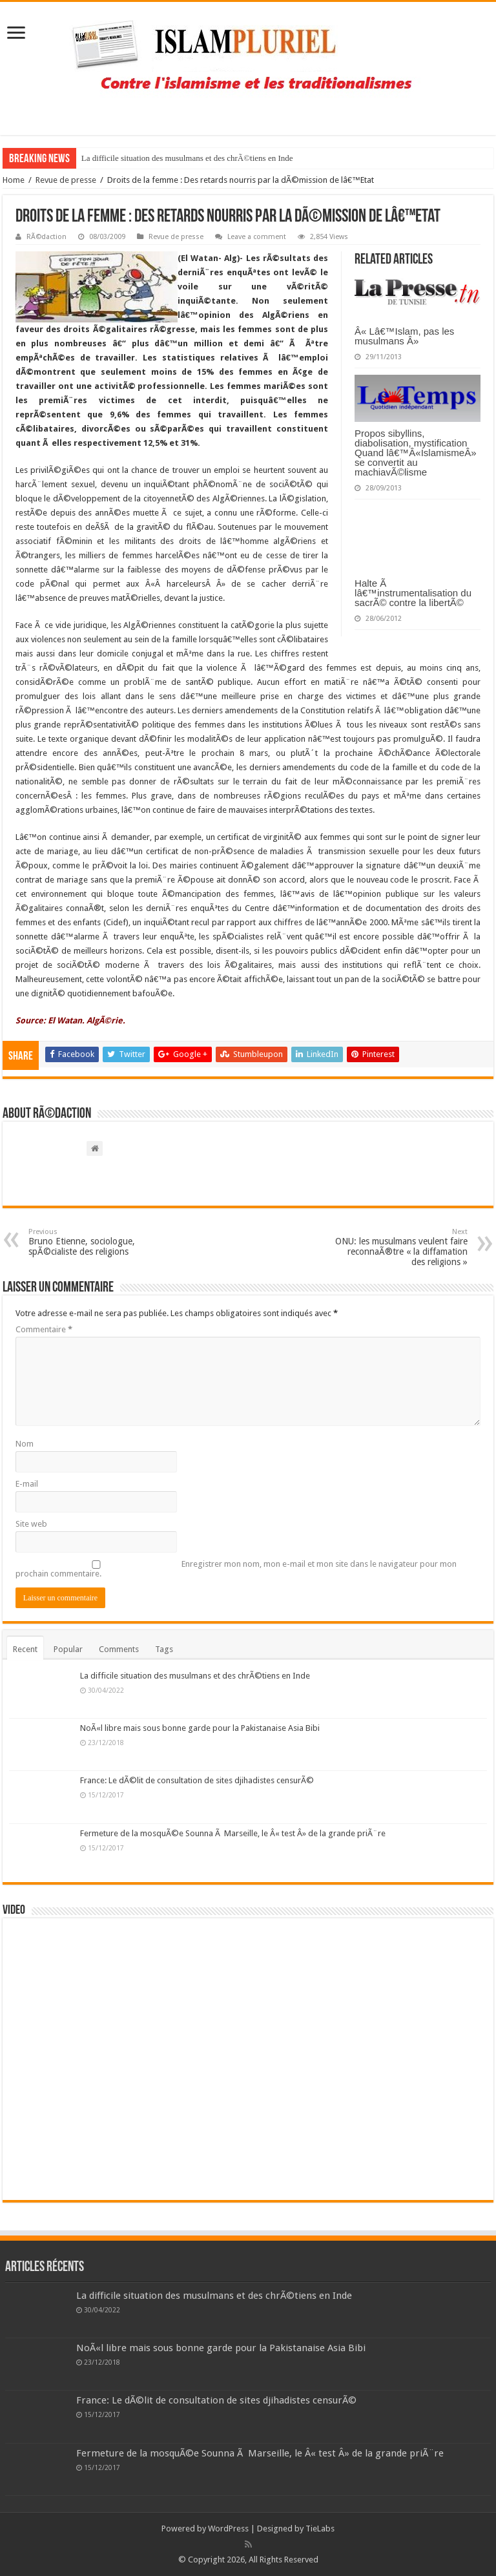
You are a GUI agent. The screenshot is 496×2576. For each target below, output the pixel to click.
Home (14, 180)
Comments (119, 1649)
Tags (164, 1649)
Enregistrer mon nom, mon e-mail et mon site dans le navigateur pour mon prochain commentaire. (236, 1568)
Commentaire (44, 1329)
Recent (25, 1649)
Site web (31, 1524)
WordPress (228, 2528)
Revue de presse (66, 180)
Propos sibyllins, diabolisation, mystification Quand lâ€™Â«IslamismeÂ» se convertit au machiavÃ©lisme (415, 452)
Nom (25, 1444)
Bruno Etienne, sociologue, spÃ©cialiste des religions (94, 1242)
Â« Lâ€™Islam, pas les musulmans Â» (404, 336)
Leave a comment (256, 237)
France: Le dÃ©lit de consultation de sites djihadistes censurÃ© (197, 1780)
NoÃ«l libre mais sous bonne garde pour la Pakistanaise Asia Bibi (200, 1728)
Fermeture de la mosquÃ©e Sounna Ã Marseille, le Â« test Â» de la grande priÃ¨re (233, 1833)
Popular (68, 1649)
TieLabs (320, 2528)
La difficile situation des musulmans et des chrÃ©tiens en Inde (187, 158)
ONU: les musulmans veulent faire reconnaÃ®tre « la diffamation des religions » (401, 1247)
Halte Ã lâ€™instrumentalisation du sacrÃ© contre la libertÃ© (413, 593)
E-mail (27, 1484)
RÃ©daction (46, 237)
